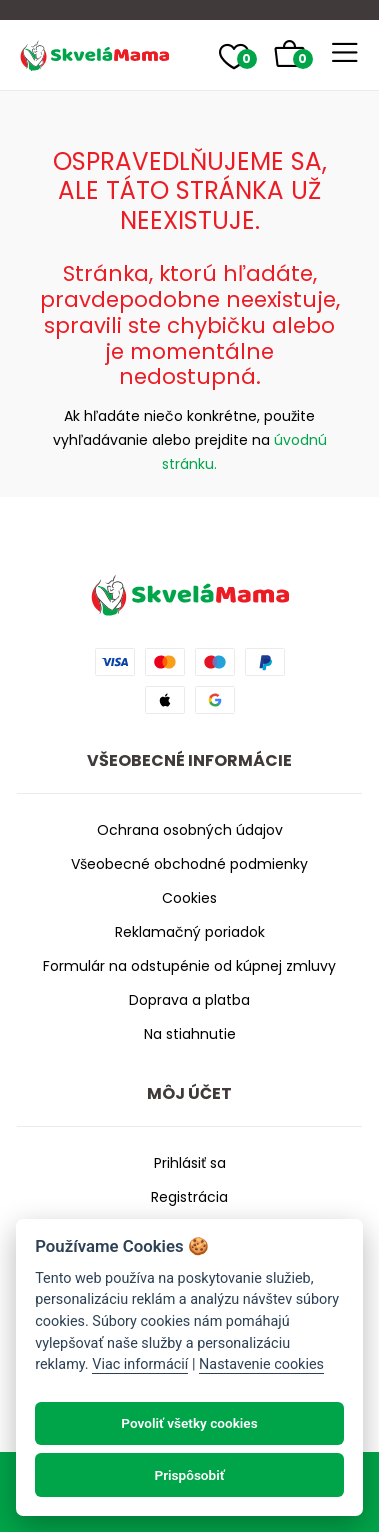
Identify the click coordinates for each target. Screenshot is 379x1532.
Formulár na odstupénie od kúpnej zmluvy (189, 966)
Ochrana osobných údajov (190, 830)
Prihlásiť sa (190, 1163)
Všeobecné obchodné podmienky (189, 864)
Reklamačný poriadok (190, 932)
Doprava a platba (189, 1000)
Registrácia (189, 1197)
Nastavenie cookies (261, 1364)
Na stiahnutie (190, 1034)
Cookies (189, 898)
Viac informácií (140, 1364)
